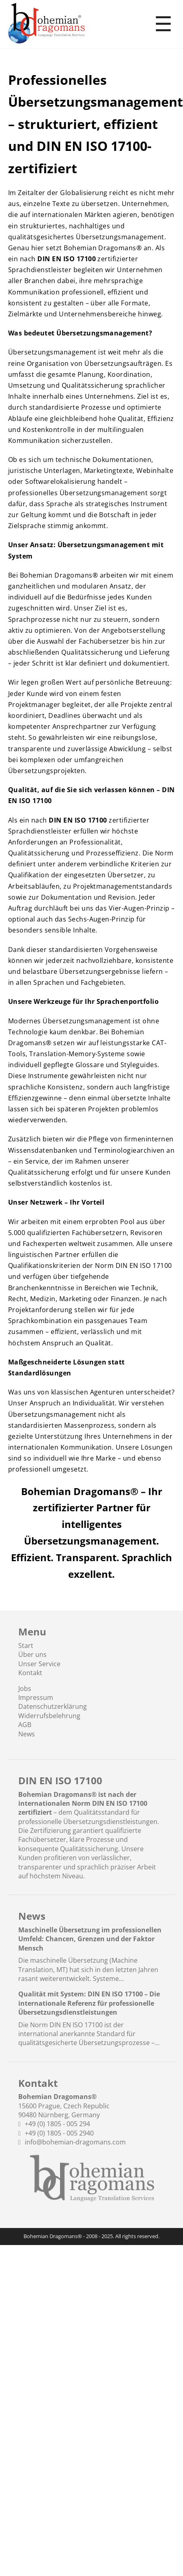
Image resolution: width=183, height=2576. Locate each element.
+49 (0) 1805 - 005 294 (57, 2123)
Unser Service (39, 1663)
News (26, 1734)
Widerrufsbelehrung (49, 1715)
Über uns (32, 1654)
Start (25, 1645)
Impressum (35, 1697)
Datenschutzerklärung (52, 1706)
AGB (24, 1724)
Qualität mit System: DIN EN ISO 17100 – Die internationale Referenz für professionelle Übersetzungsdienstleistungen (89, 2003)
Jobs (24, 1688)
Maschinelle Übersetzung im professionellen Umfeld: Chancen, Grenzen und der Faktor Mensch (89, 1939)
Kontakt (30, 1672)
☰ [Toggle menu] (163, 24)
